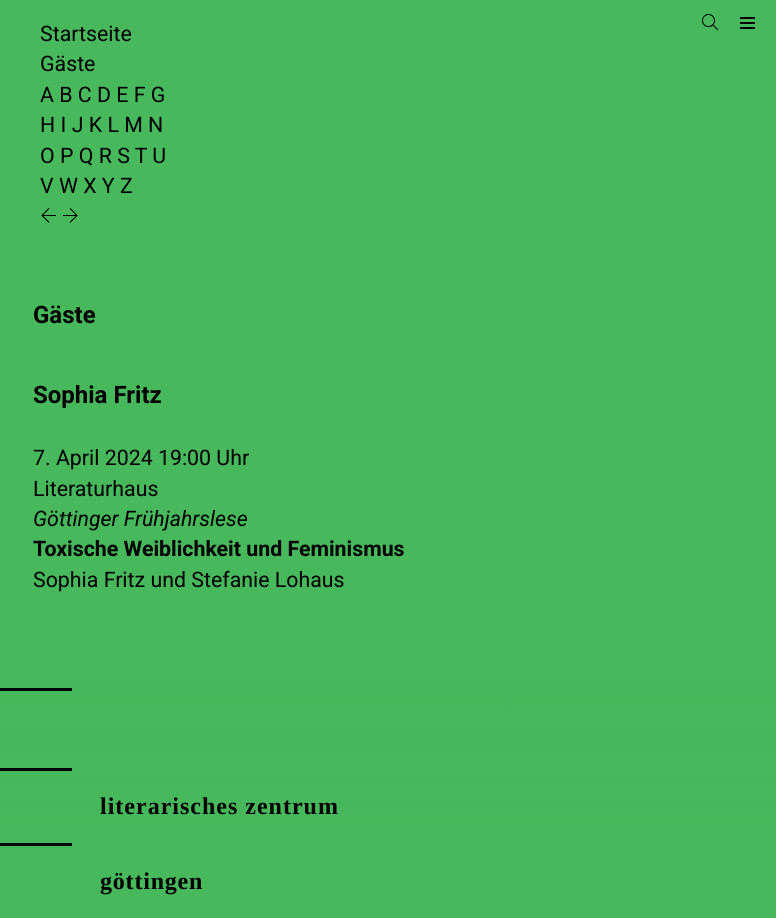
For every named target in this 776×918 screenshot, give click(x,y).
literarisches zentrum (219, 807)
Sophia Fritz (89, 580)
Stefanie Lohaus (267, 580)
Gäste (67, 64)
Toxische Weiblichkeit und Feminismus (219, 549)
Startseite (86, 34)
